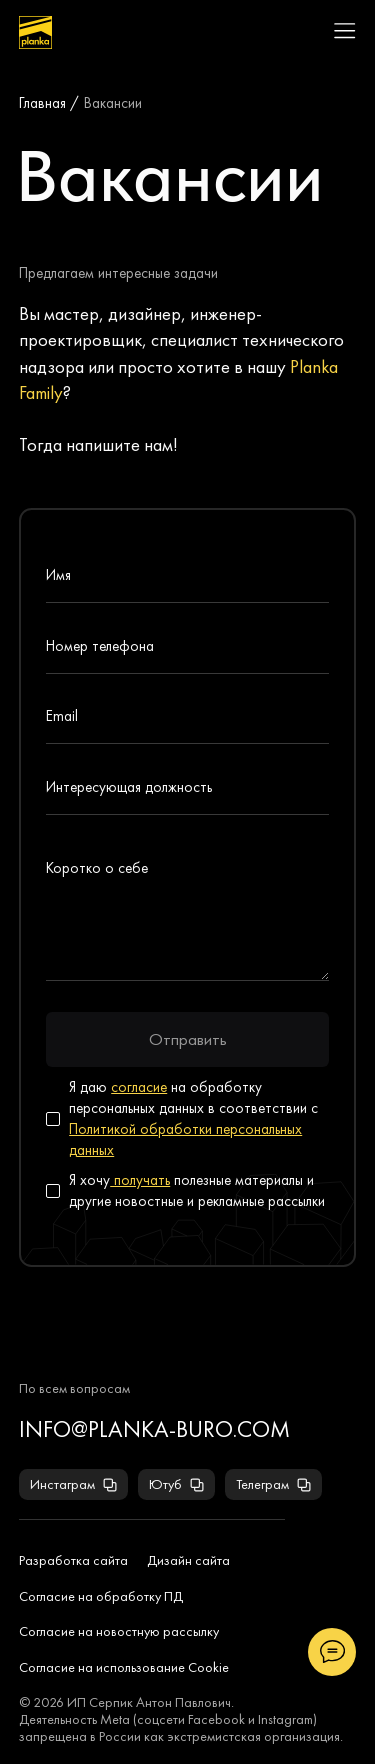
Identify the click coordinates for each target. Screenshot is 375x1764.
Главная (42, 103)
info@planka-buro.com (154, 1429)
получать (140, 1180)
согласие (139, 1087)
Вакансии (113, 103)
